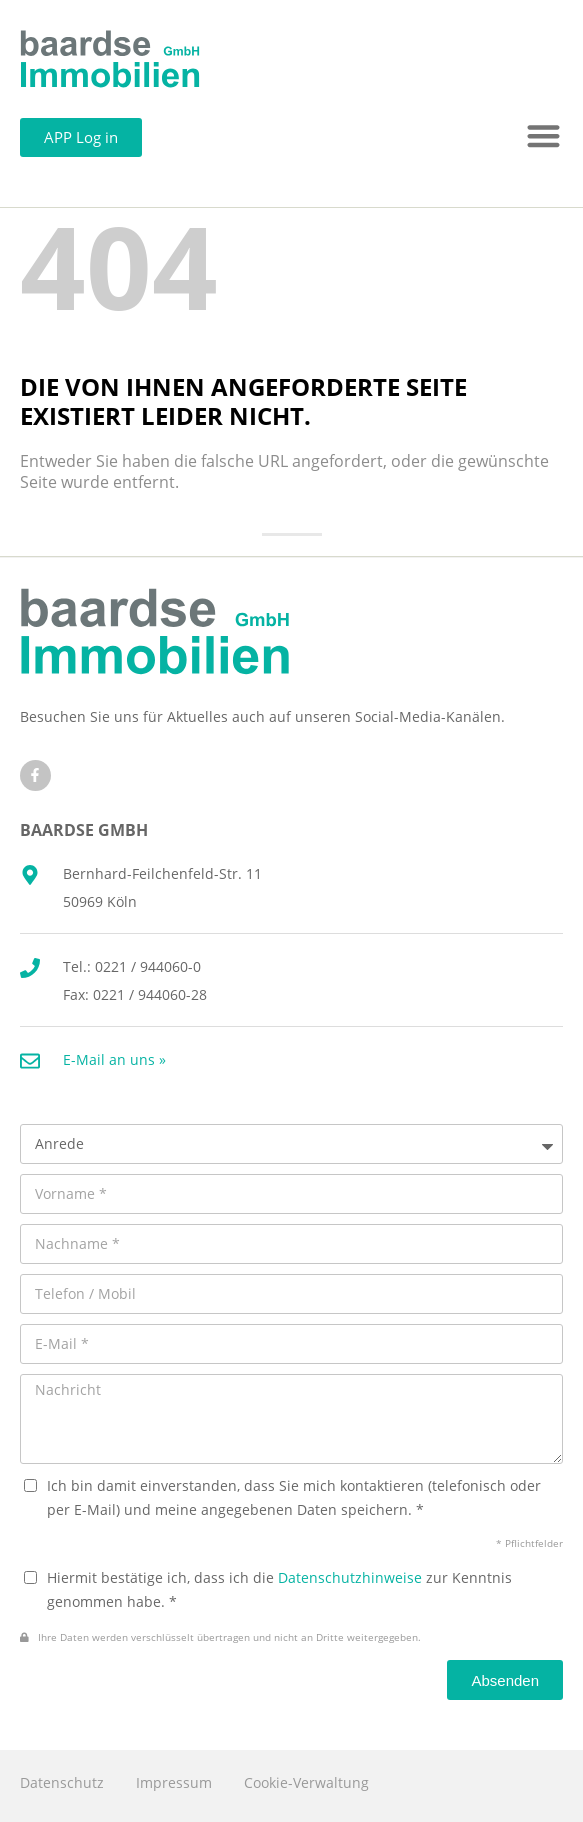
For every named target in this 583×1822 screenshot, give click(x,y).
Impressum (174, 1782)
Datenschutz (62, 1782)
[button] (544, 136)
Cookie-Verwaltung (306, 1782)
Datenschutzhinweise (350, 1577)
